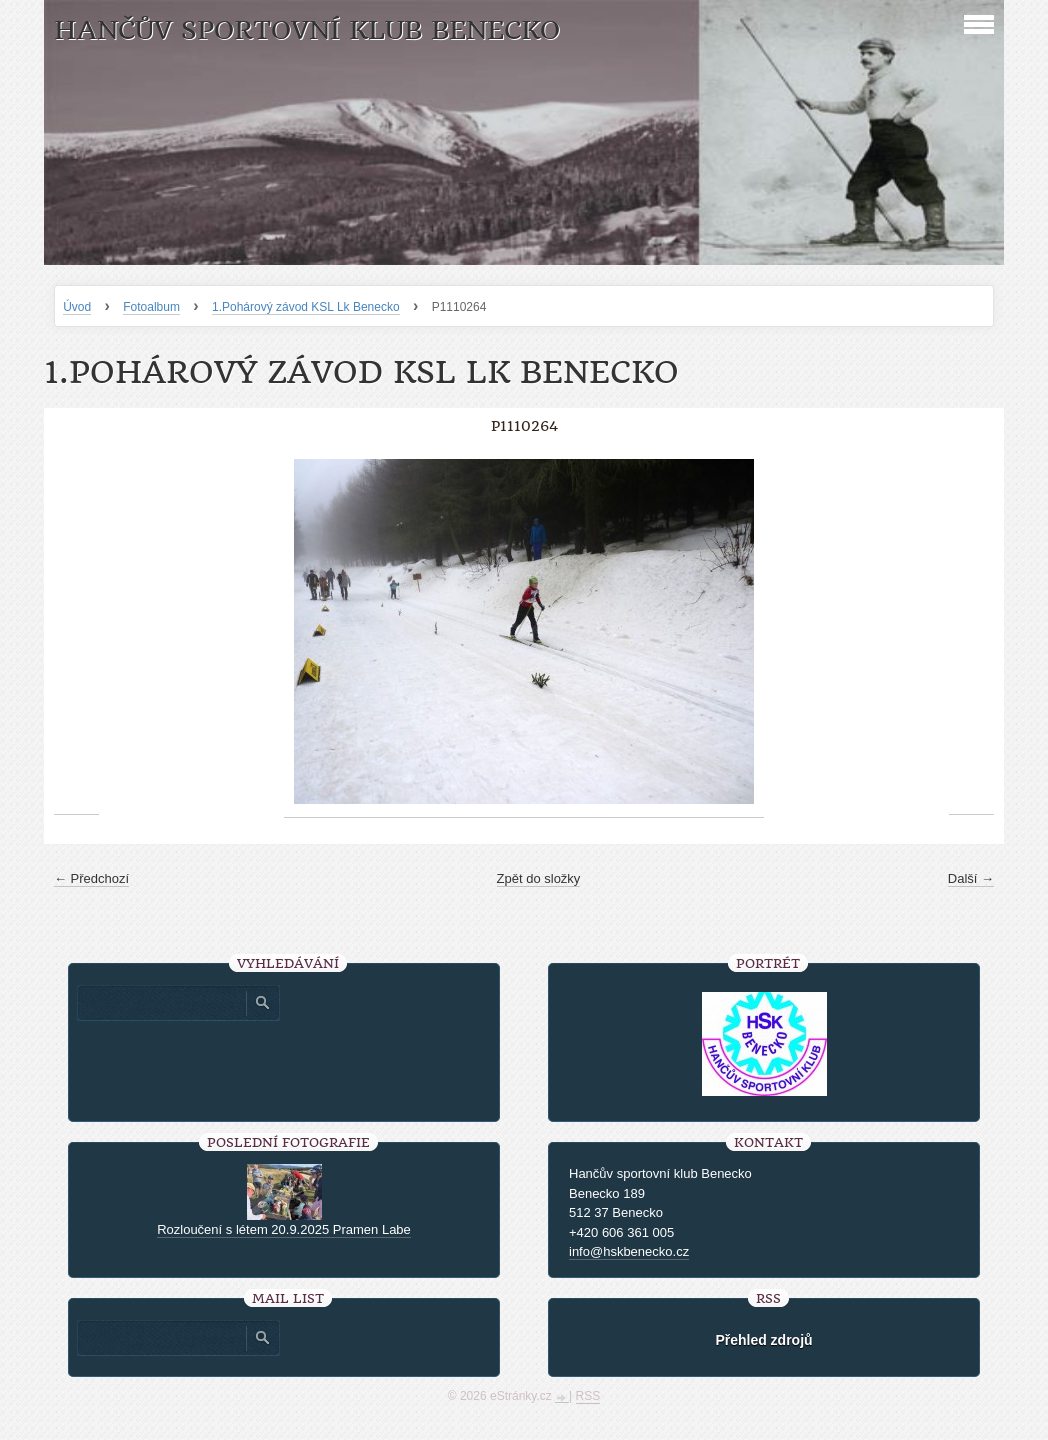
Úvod (77, 307)
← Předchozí (91, 878)
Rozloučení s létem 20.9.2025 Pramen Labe (284, 1229)
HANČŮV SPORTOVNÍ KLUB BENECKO (307, 30)
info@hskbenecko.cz (629, 1251)
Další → (971, 878)
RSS (588, 1396)
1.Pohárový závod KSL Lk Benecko (306, 307)
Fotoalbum (151, 307)
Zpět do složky (539, 878)
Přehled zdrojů (763, 1340)
